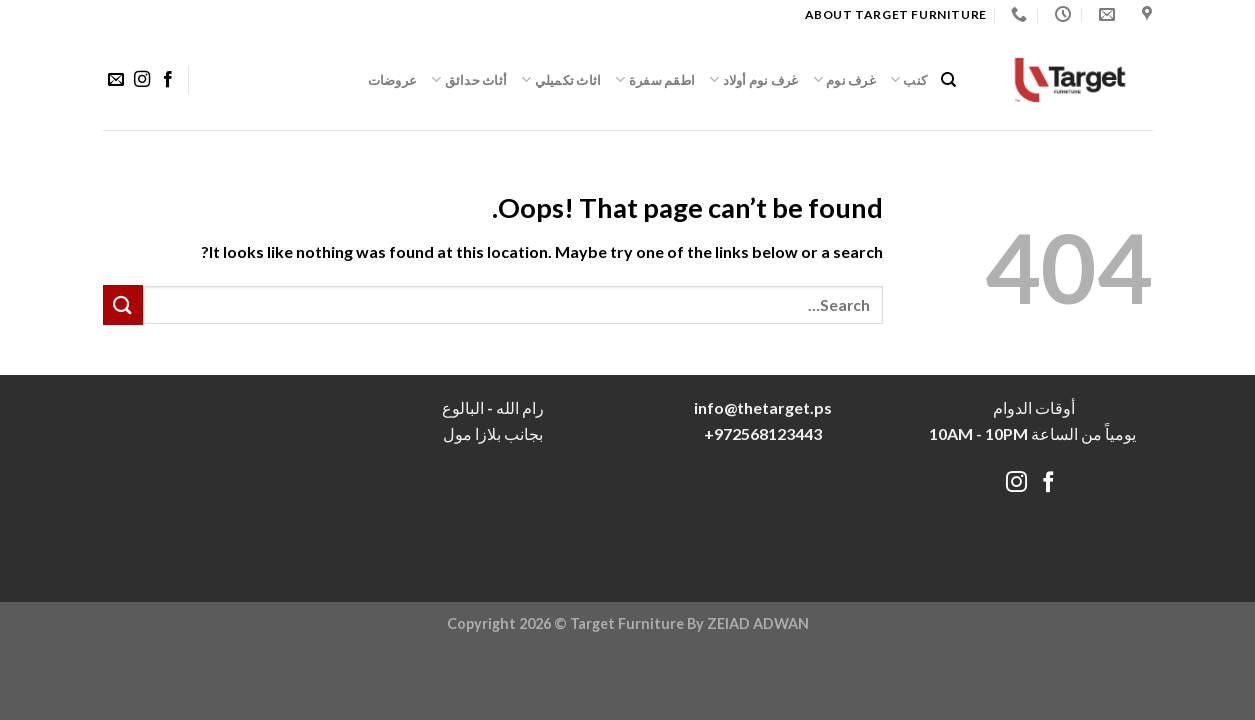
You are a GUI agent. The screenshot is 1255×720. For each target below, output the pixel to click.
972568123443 (768, 433)
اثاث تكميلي (561, 79)
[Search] (948, 80)
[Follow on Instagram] (141, 80)
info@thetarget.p (759, 407)
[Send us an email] (115, 80)
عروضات (393, 80)
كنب (908, 79)
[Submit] (123, 304)
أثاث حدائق (469, 79)
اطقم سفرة (655, 79)
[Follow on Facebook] (168, 80)
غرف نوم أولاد (754, 79)
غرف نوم (844, 79)
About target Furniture (896, 14)
